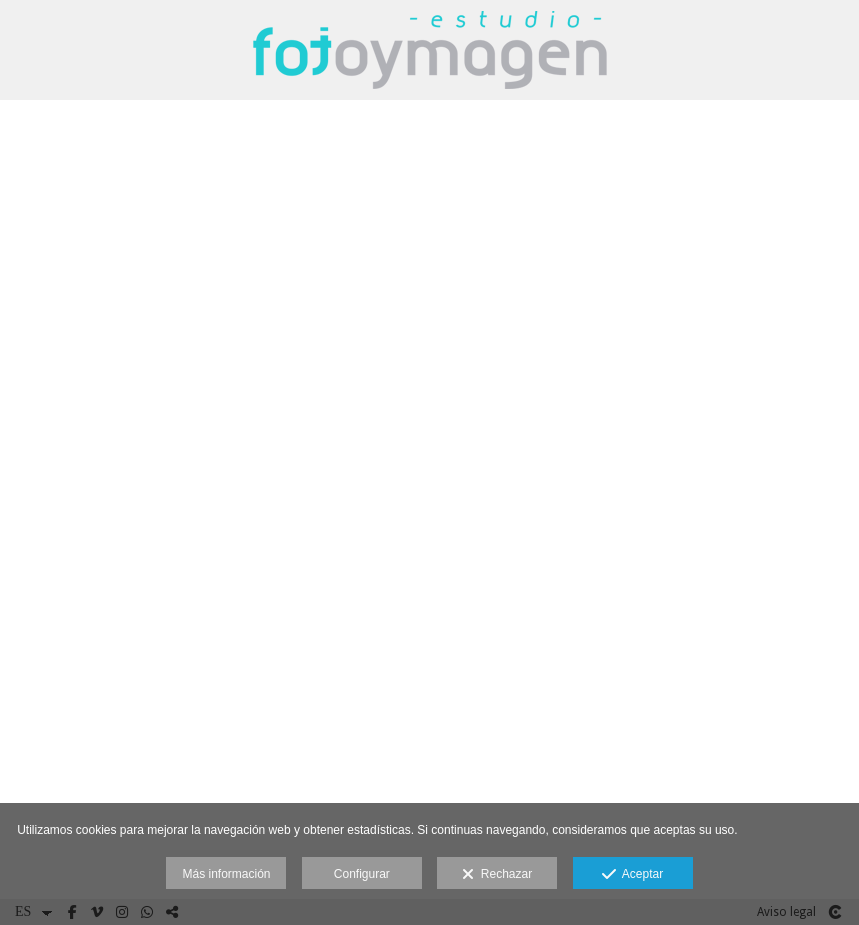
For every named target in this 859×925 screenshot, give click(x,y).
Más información (226, 874)
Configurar (362, 874)
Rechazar (497, 875)
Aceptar (632, 875)
